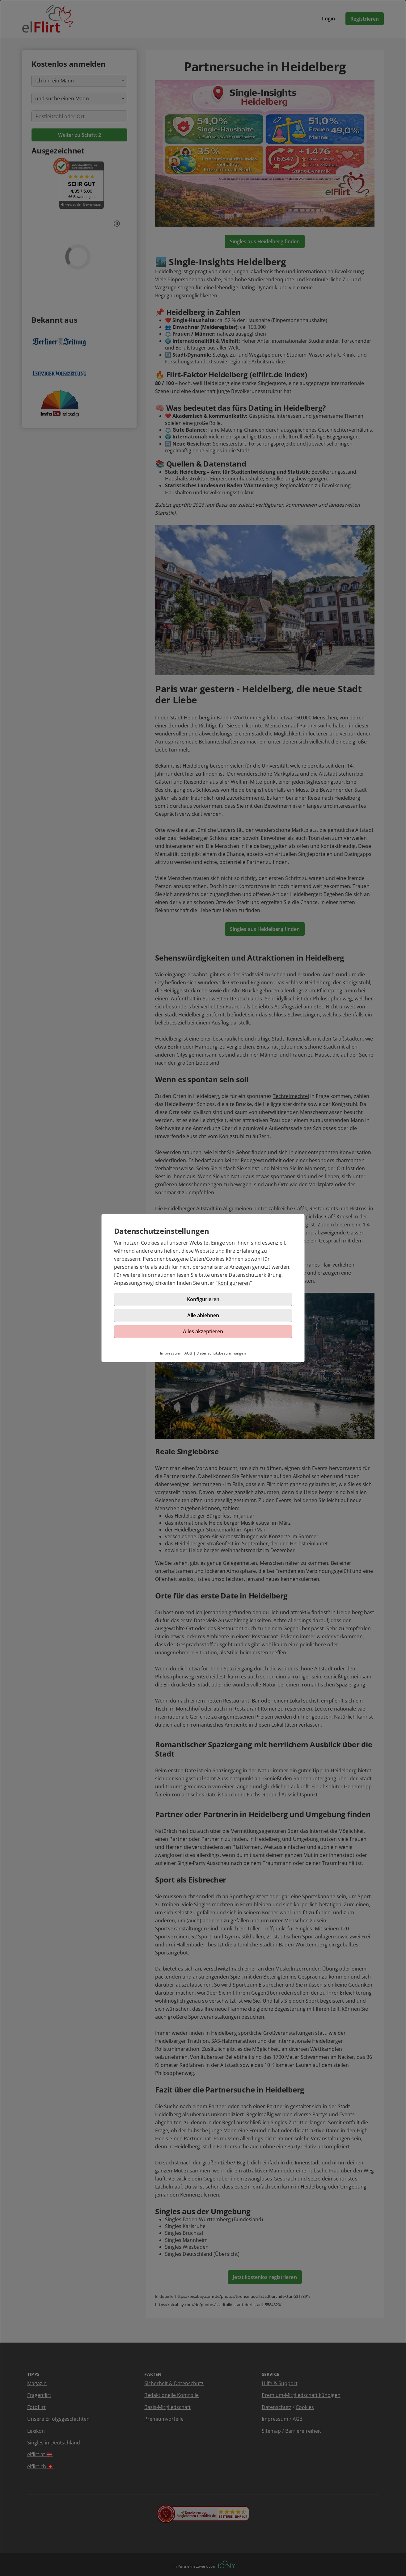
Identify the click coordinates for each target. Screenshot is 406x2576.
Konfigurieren (234, 1283)
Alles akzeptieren (203, 1331)
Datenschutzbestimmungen (221, 1353)
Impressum (170, 1353)
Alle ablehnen (203, 1315)
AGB (188, 1353)
